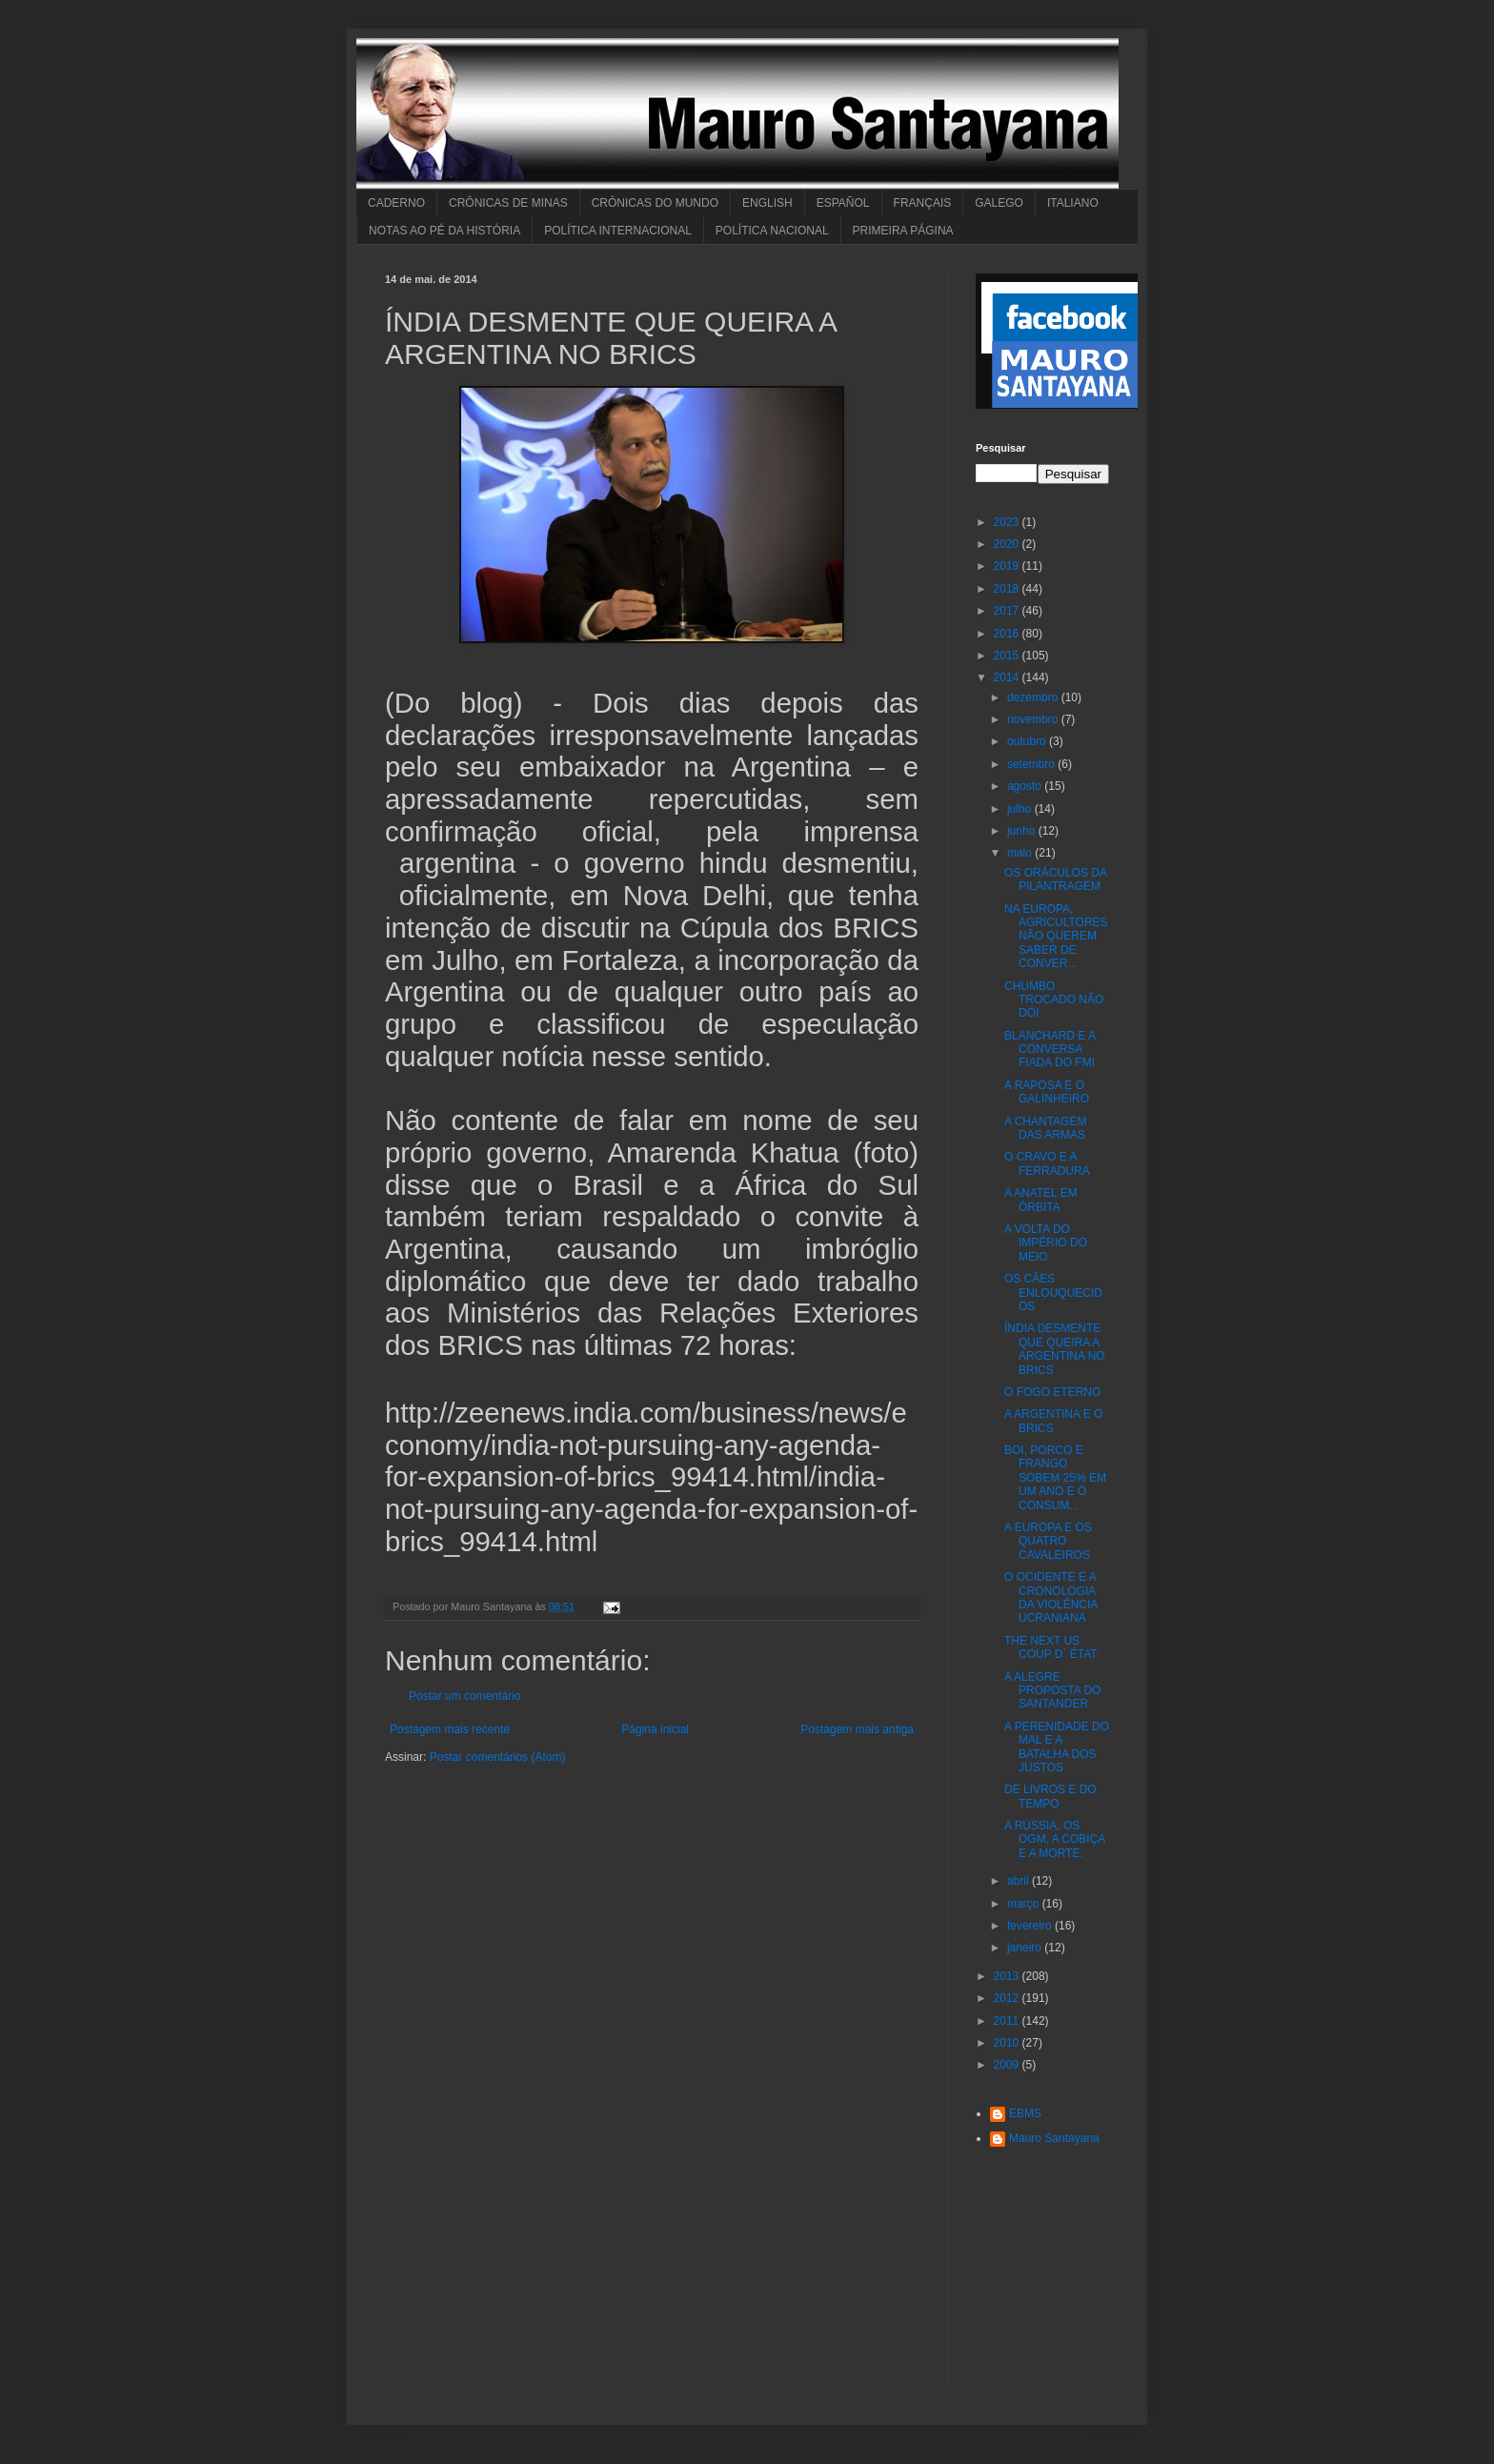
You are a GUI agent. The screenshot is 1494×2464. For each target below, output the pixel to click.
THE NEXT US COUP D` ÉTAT (1051, 1647)
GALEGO (999, 203)
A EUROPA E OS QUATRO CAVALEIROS (1048, 1541)
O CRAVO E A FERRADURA (1047, 1163)
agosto (1025, 786)
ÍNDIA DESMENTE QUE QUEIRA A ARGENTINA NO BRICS (1054, 1349)
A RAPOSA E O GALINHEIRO (1046, 1092)
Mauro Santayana (1054, 2138)
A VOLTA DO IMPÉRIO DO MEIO (1045, 1242)
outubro (1028, 741)
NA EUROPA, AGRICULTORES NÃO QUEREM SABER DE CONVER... (1056, 936)
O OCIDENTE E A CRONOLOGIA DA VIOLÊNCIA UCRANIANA (1051, 1597)
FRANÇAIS (923, 203)
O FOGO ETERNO (1052, 1392)
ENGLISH (767, 203)
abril (1019, 1881)
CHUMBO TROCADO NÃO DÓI (1053, 1000)
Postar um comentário (464, 1696)
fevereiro (1031, 1925)
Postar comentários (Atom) (498, 1757)
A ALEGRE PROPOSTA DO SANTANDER (1052, 1690)
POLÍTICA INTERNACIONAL (618, 230)
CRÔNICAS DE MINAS (508, 203)
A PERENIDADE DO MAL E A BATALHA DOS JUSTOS (1056, 1747)
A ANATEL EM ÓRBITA (1041, 1199)
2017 (1008, 610)
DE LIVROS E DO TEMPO (1050, 1796)
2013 (1008, 1976)
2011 (1008, 2021)
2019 (1008, 566)
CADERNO (396, 203)
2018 (1008, 589)
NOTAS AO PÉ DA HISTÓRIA (444, 230)
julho (1021, 809)
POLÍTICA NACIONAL (772, 230)
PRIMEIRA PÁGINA (903, 230)
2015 (1008, 655)
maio (1021, 852)
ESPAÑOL (843, 203)
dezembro (1034, 697)
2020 (1008, 544)
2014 (1008, 677)
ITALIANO (1073, 203)
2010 (1008, 2043)
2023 (1008, 522)
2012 (1008, 1998)
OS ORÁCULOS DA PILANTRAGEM (1055, 879)
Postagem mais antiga (857, 1729)
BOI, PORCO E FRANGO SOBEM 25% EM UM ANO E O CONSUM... (1055, 1478)
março (1024, 1903)
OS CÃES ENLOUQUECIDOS (1053, 1292)
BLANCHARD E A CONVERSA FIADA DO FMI (1049, 1049)
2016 (1008, 633)
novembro (1034, 719)
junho (1023, 831)
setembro (1032, 764)
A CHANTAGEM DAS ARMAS (1045, 1128)
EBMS (1025, 2113)
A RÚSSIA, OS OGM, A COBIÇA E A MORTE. (1054, 1839)
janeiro (1025, 1947)
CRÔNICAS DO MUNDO (655, 203)
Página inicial (655, 1729)
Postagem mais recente (450, 1729)
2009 (1008, 2064)
